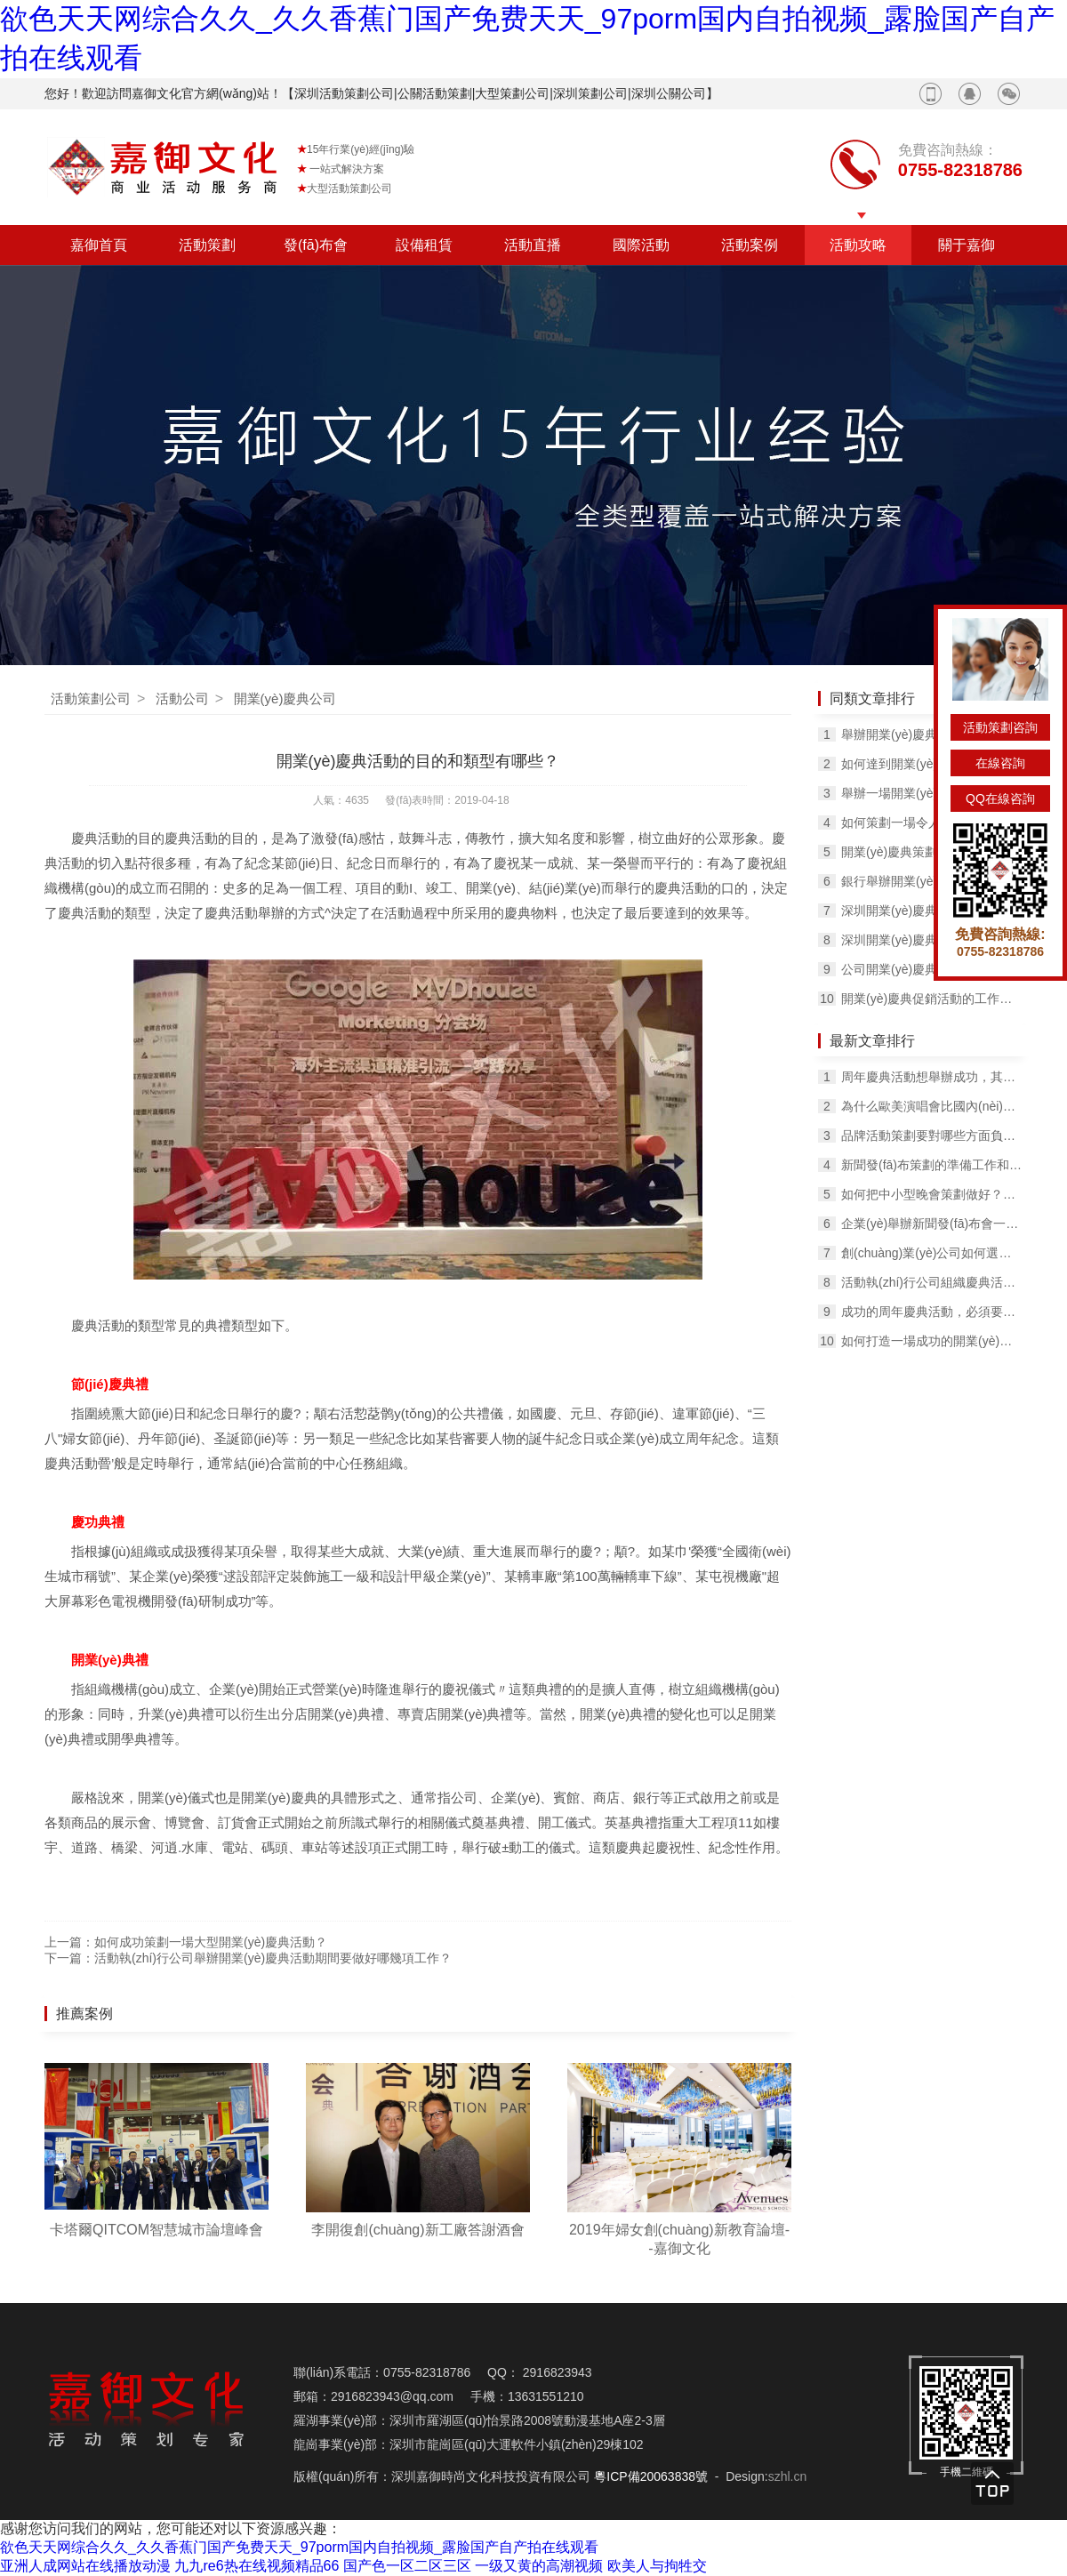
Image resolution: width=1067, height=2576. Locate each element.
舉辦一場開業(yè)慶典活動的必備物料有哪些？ (932, 793)
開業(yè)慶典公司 (285, 698)
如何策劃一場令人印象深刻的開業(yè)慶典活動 (932, 822)
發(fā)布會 (316, 245)
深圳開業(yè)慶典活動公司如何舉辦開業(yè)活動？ (932, 910)
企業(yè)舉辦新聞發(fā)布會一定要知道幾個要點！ (932, 1223)
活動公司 (182, 698)
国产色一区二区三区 (407, 2565)
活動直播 (532, 245)
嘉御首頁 (98, 245)
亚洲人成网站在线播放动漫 (85, 2565)
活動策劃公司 (91, 698)
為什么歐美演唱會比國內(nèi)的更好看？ (932, 1106)
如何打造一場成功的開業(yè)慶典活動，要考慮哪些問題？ (932, 1341)
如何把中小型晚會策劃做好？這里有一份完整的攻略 (932, 1194)
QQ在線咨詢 (1000, 798)
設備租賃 (424, 245)
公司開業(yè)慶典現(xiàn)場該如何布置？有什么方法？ (932, 969)
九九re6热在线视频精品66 (256, 2565)
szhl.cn (787, 2476)
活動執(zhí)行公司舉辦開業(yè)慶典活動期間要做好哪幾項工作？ (273, 1958)
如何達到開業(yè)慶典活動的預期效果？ (932, 764)
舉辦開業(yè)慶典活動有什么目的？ (932, 734)
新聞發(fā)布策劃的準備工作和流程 (932, 1165)
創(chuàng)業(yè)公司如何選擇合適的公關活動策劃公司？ (932, 1253)
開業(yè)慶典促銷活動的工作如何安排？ (932, 998)
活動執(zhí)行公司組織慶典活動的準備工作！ (932, 1282)
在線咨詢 (1000, 763)
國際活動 (641, 245)
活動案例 (749, 245)
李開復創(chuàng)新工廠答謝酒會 (417, 2229)
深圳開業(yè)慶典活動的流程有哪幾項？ (932, 940)
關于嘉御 (966, 245)
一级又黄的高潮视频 (539, 2565)
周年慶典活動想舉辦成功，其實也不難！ (932, 1077)
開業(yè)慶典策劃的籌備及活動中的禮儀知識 (932, 852)
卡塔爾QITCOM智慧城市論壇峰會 (156, 2229)
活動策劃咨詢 (1000, 727)
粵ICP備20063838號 (651, 2476)
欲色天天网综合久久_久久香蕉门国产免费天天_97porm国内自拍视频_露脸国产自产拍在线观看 (299, 2547)
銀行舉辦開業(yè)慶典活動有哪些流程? (932, 881)
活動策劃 (207, 245)
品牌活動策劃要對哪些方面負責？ (932, 1135)
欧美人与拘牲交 (657, 2565)
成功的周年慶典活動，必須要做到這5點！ (932, 1311)
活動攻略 (858, 245)
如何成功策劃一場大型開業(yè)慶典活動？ (210, 1942)
